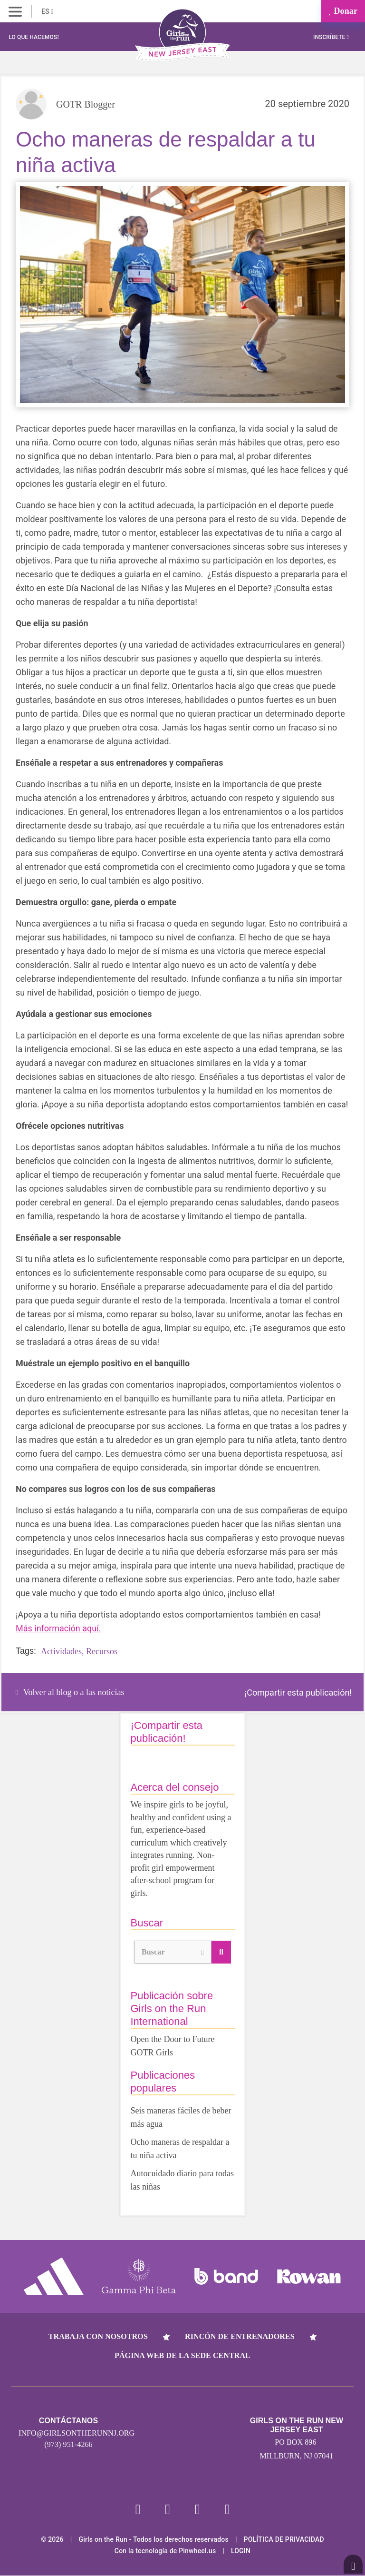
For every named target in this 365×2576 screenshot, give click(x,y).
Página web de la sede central (182, 2355)
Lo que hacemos (34, 37)
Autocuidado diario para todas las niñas (182, 2180)
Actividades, (62, 1651)
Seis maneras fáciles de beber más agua (181, 2117)
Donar (343, 11)
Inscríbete (331, 37)
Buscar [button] (173, 1950)
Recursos (101, 1651)
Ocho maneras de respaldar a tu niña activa (180, 2148)
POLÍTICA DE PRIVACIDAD (284, 2540)
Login (240, 2551)
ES (47, 11)
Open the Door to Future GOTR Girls (173, 2045)
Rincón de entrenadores (240, 2336)
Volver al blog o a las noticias (70, 1692)
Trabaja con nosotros (98, 2336)
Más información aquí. (58, 1628)
